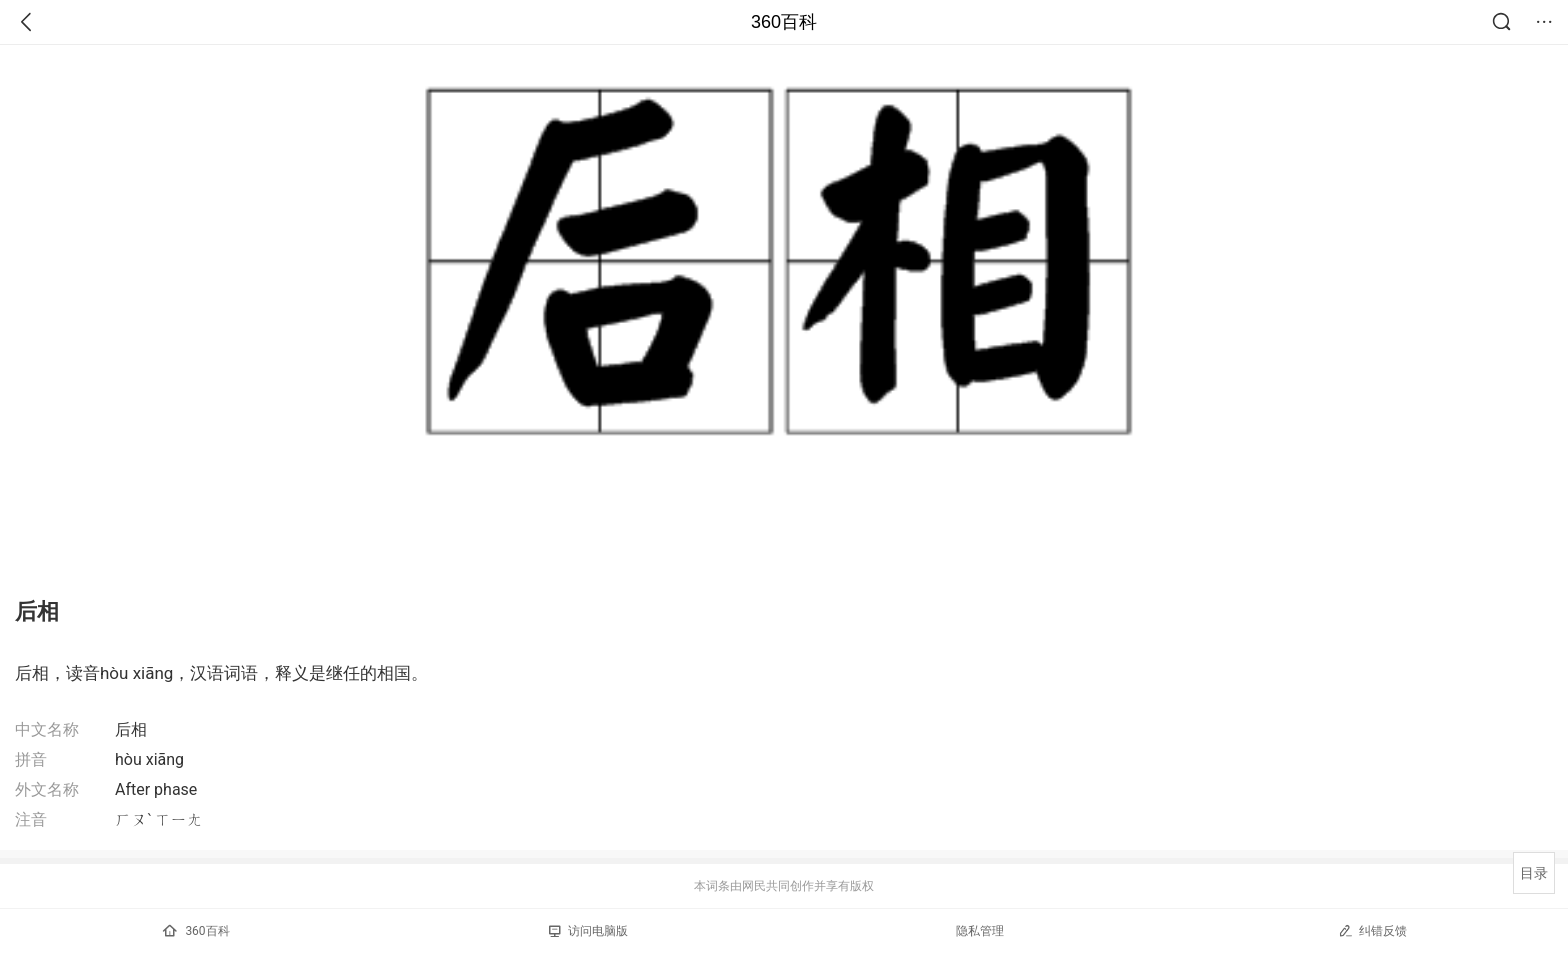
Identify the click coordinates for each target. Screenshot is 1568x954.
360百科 (784, 22)
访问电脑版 (588, 931)
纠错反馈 (1372, 930)
